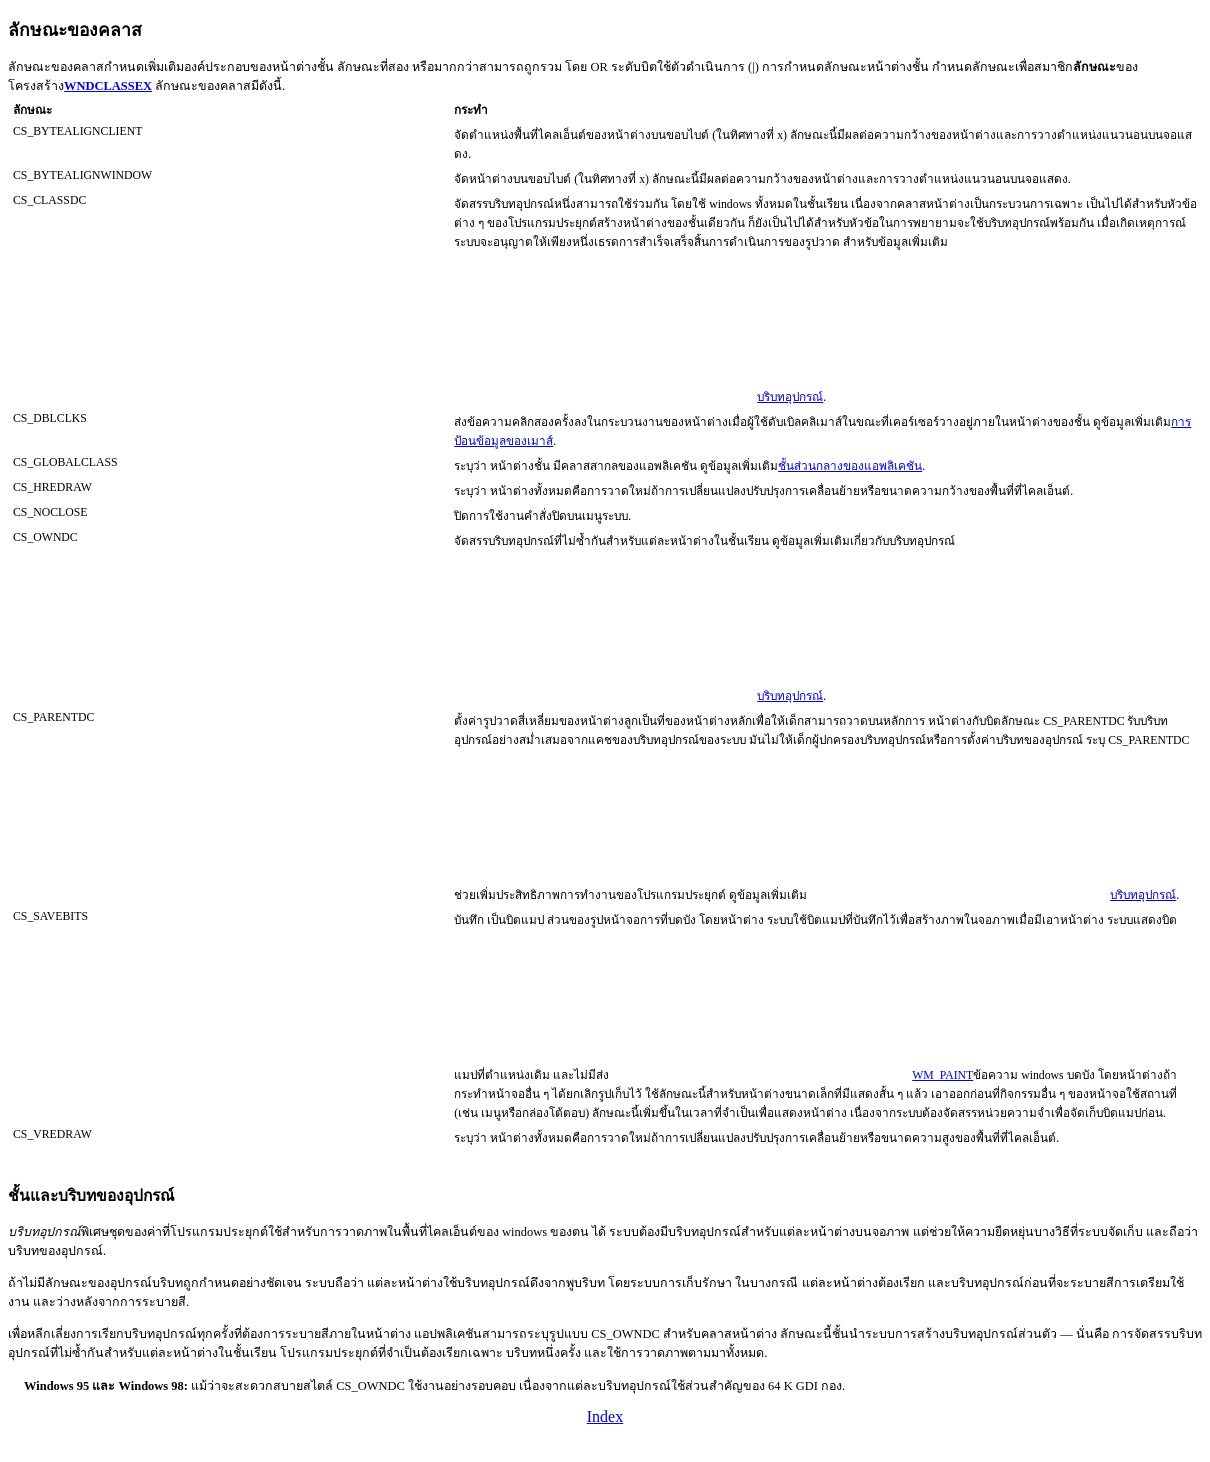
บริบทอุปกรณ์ (790, 397)
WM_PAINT (942, 1075)
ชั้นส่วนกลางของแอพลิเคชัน (850, 466)
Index (605, 1416)
